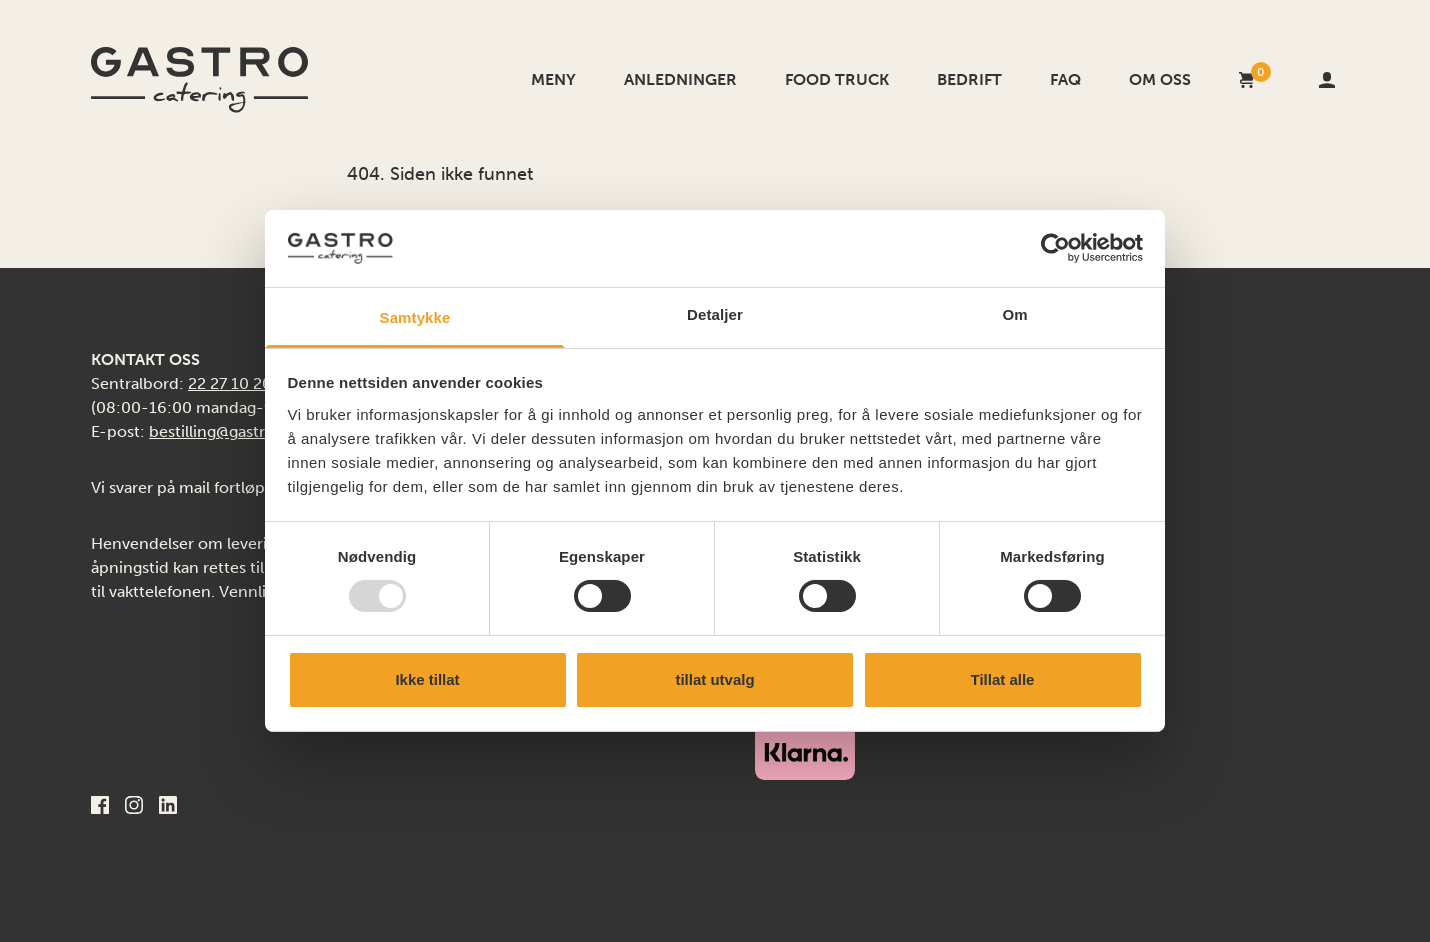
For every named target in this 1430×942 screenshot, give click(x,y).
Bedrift (969, 79)
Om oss (1160, 79)
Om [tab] (1014, 314)
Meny (553, 79)
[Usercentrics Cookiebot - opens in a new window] (1055, 248)
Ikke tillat (427, 679)
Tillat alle (1003, 679)
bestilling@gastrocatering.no (254, 431)
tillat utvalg (714, 679)
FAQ (1065, 79)
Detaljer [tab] (715, 314)
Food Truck (837, 79)
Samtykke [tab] (415, 317)
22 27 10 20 (230, 383)
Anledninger (680, 79)
